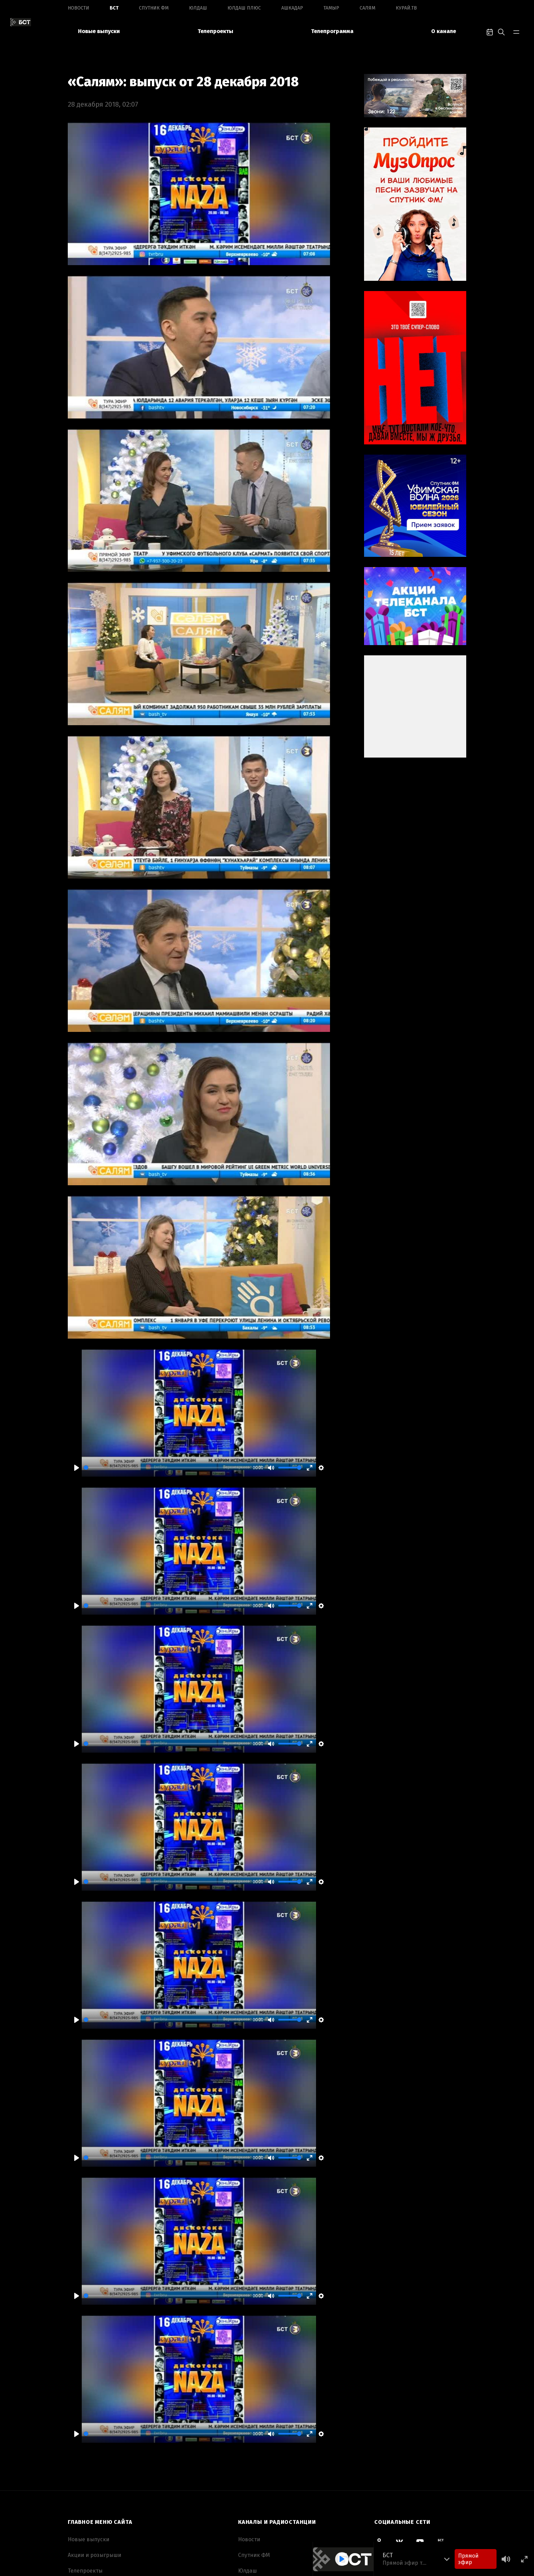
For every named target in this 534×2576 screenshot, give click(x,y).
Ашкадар (292, 8)
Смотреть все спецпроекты (410, 2457)
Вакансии (80, 2483)
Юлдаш (198, 8)
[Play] (76, 1333)
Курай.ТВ (406, 8)
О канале (443, 31)
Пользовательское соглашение (109, 2515)
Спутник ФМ (154, 8)
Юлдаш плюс (244, 8)
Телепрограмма (332, 31)
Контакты (80, 2499)
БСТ (114, 8)
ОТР (243, 2530)
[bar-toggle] (516, 31)
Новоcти (78, 8)
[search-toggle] (501, 31)
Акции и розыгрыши (94, 2421)
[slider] (167, 1333)
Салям (367, 8)
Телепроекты (215, 31)
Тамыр (331, 8)
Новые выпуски (99, 31)
